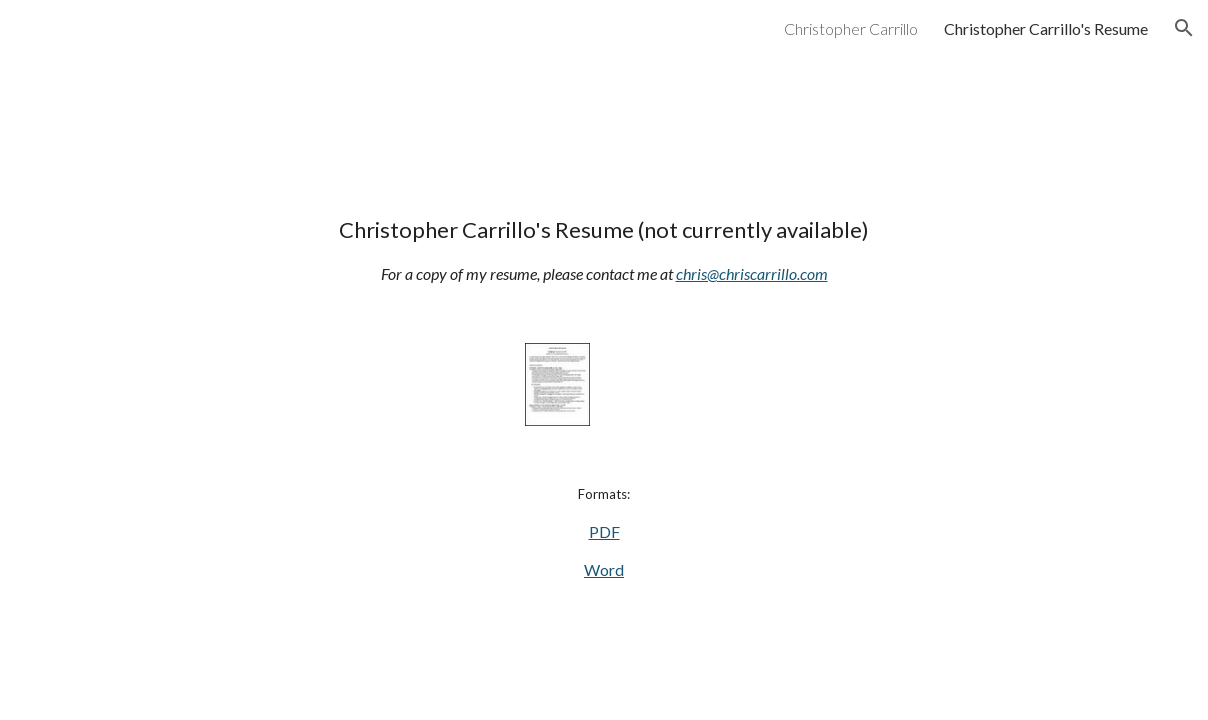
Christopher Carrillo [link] (851, 28)
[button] (1184, 28)
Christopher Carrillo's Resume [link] (1046, 28)
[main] (604, 249)
